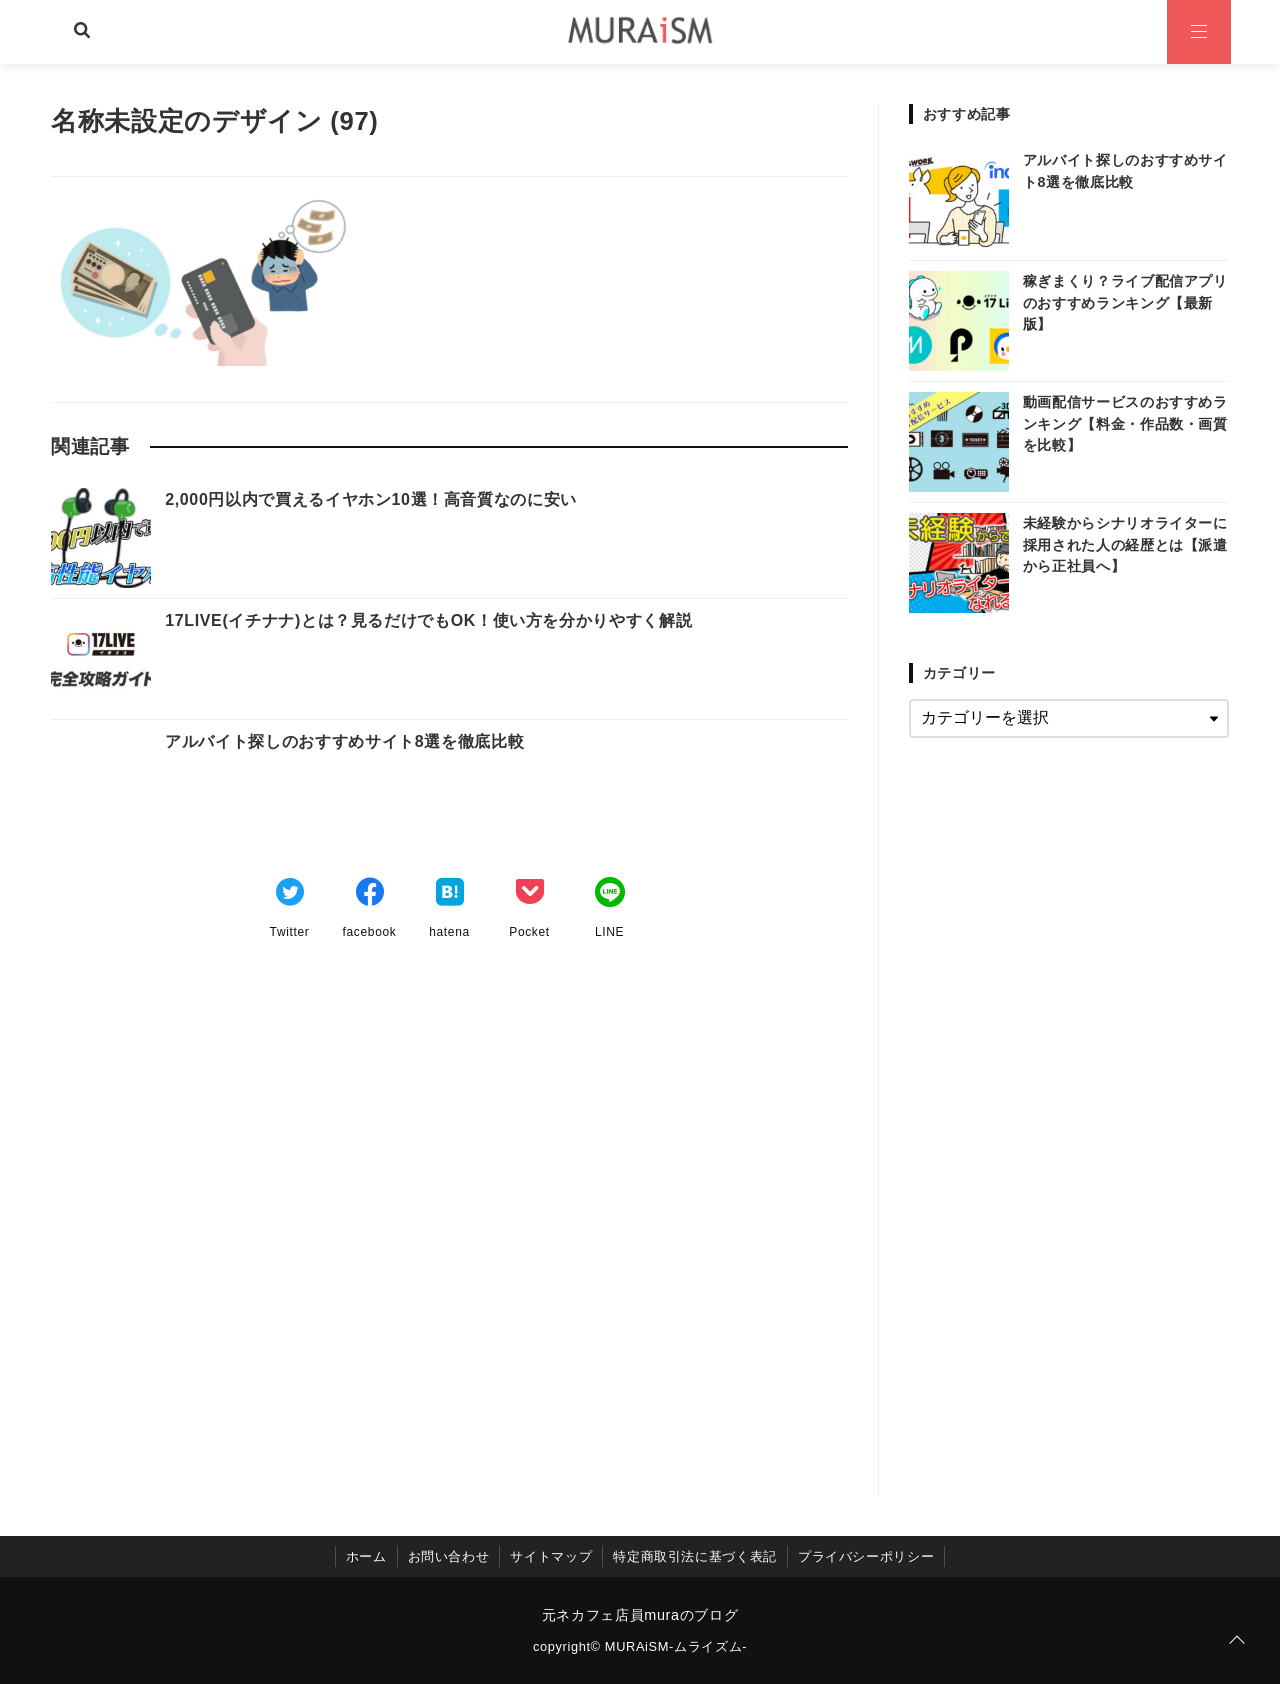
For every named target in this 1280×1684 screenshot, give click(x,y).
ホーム (366, 1556)
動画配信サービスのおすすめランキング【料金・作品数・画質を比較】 (1125, 423)
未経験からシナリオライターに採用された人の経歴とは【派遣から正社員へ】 (1125, 544)
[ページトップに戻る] (1237, 1641)
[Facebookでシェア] (370, 895)
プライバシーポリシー (866, 1556)
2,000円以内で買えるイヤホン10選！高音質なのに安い (371, 499)
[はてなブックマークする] (450, 895)
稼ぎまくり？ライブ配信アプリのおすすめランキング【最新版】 (1125, 302)
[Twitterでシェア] (290, 895)
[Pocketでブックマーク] (530, 895)
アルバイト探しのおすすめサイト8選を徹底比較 (344, 741)
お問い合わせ (449, 1556)
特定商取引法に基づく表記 (695, 1556)
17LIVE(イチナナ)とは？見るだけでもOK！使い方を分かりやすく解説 (428, 620)
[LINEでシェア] (610, 895)
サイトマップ (551, 1556)
